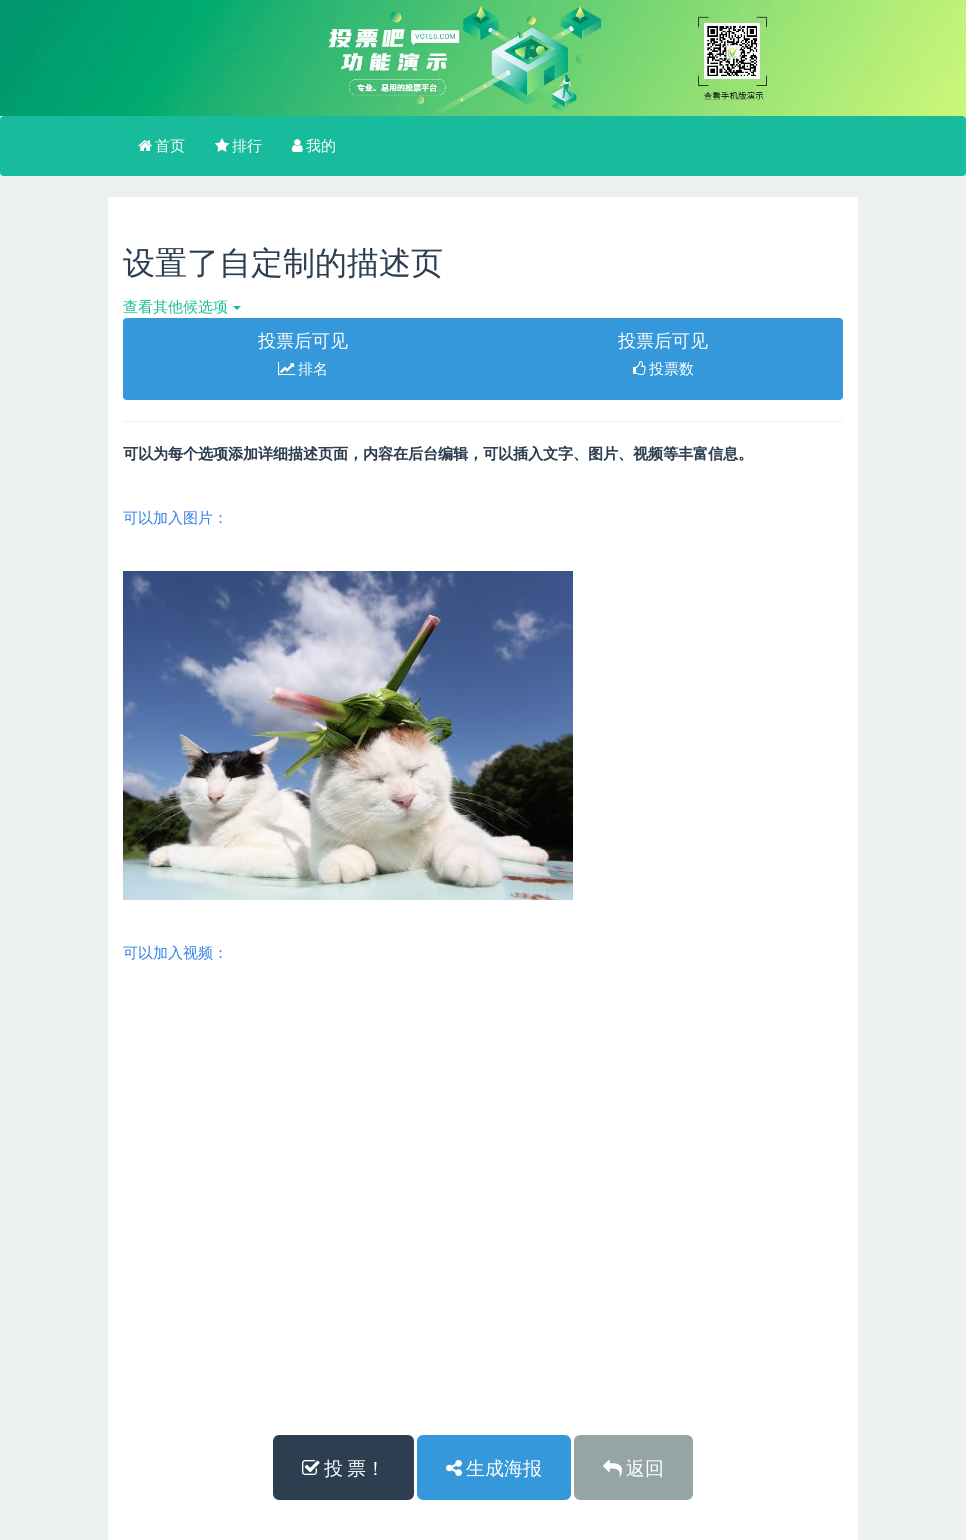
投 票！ (343, 1467)
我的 (314, 145)
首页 (161, 145)
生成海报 (494, 1467)
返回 (633, 1467)
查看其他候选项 (182, 306)
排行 (238, 145)
